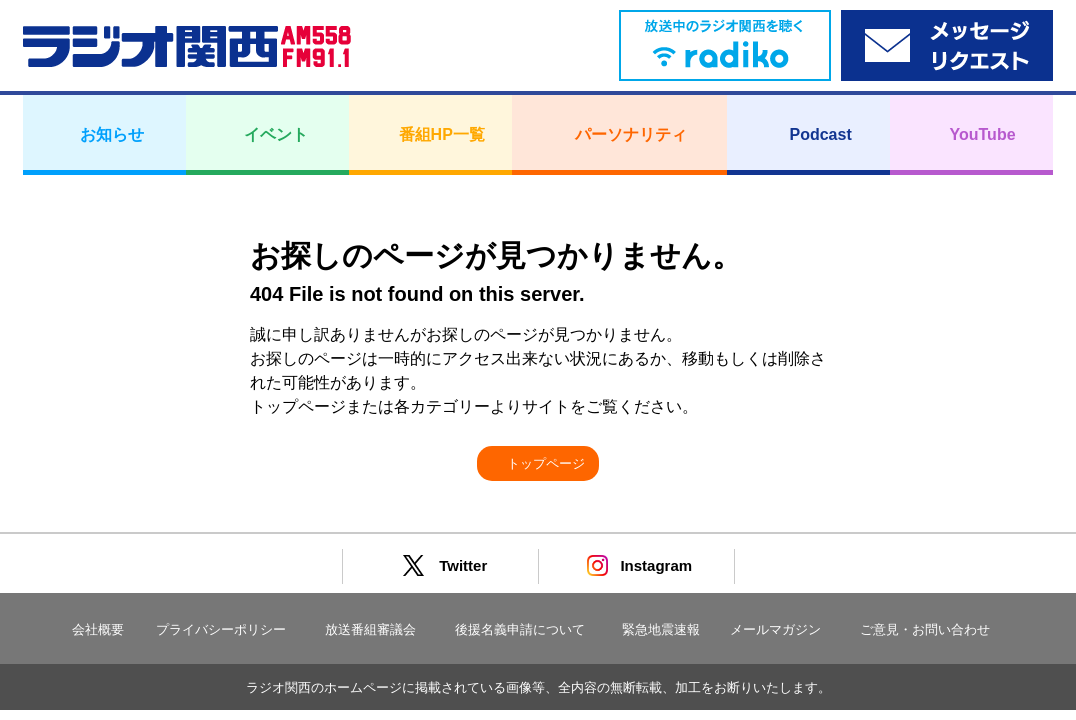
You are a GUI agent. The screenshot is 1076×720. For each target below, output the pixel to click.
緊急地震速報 (661, 629)
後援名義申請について (520, 629)
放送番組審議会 (370, 629)
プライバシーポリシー (221, 629)
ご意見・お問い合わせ (925, 629)
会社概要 (98, 629)
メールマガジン (775, 629)
